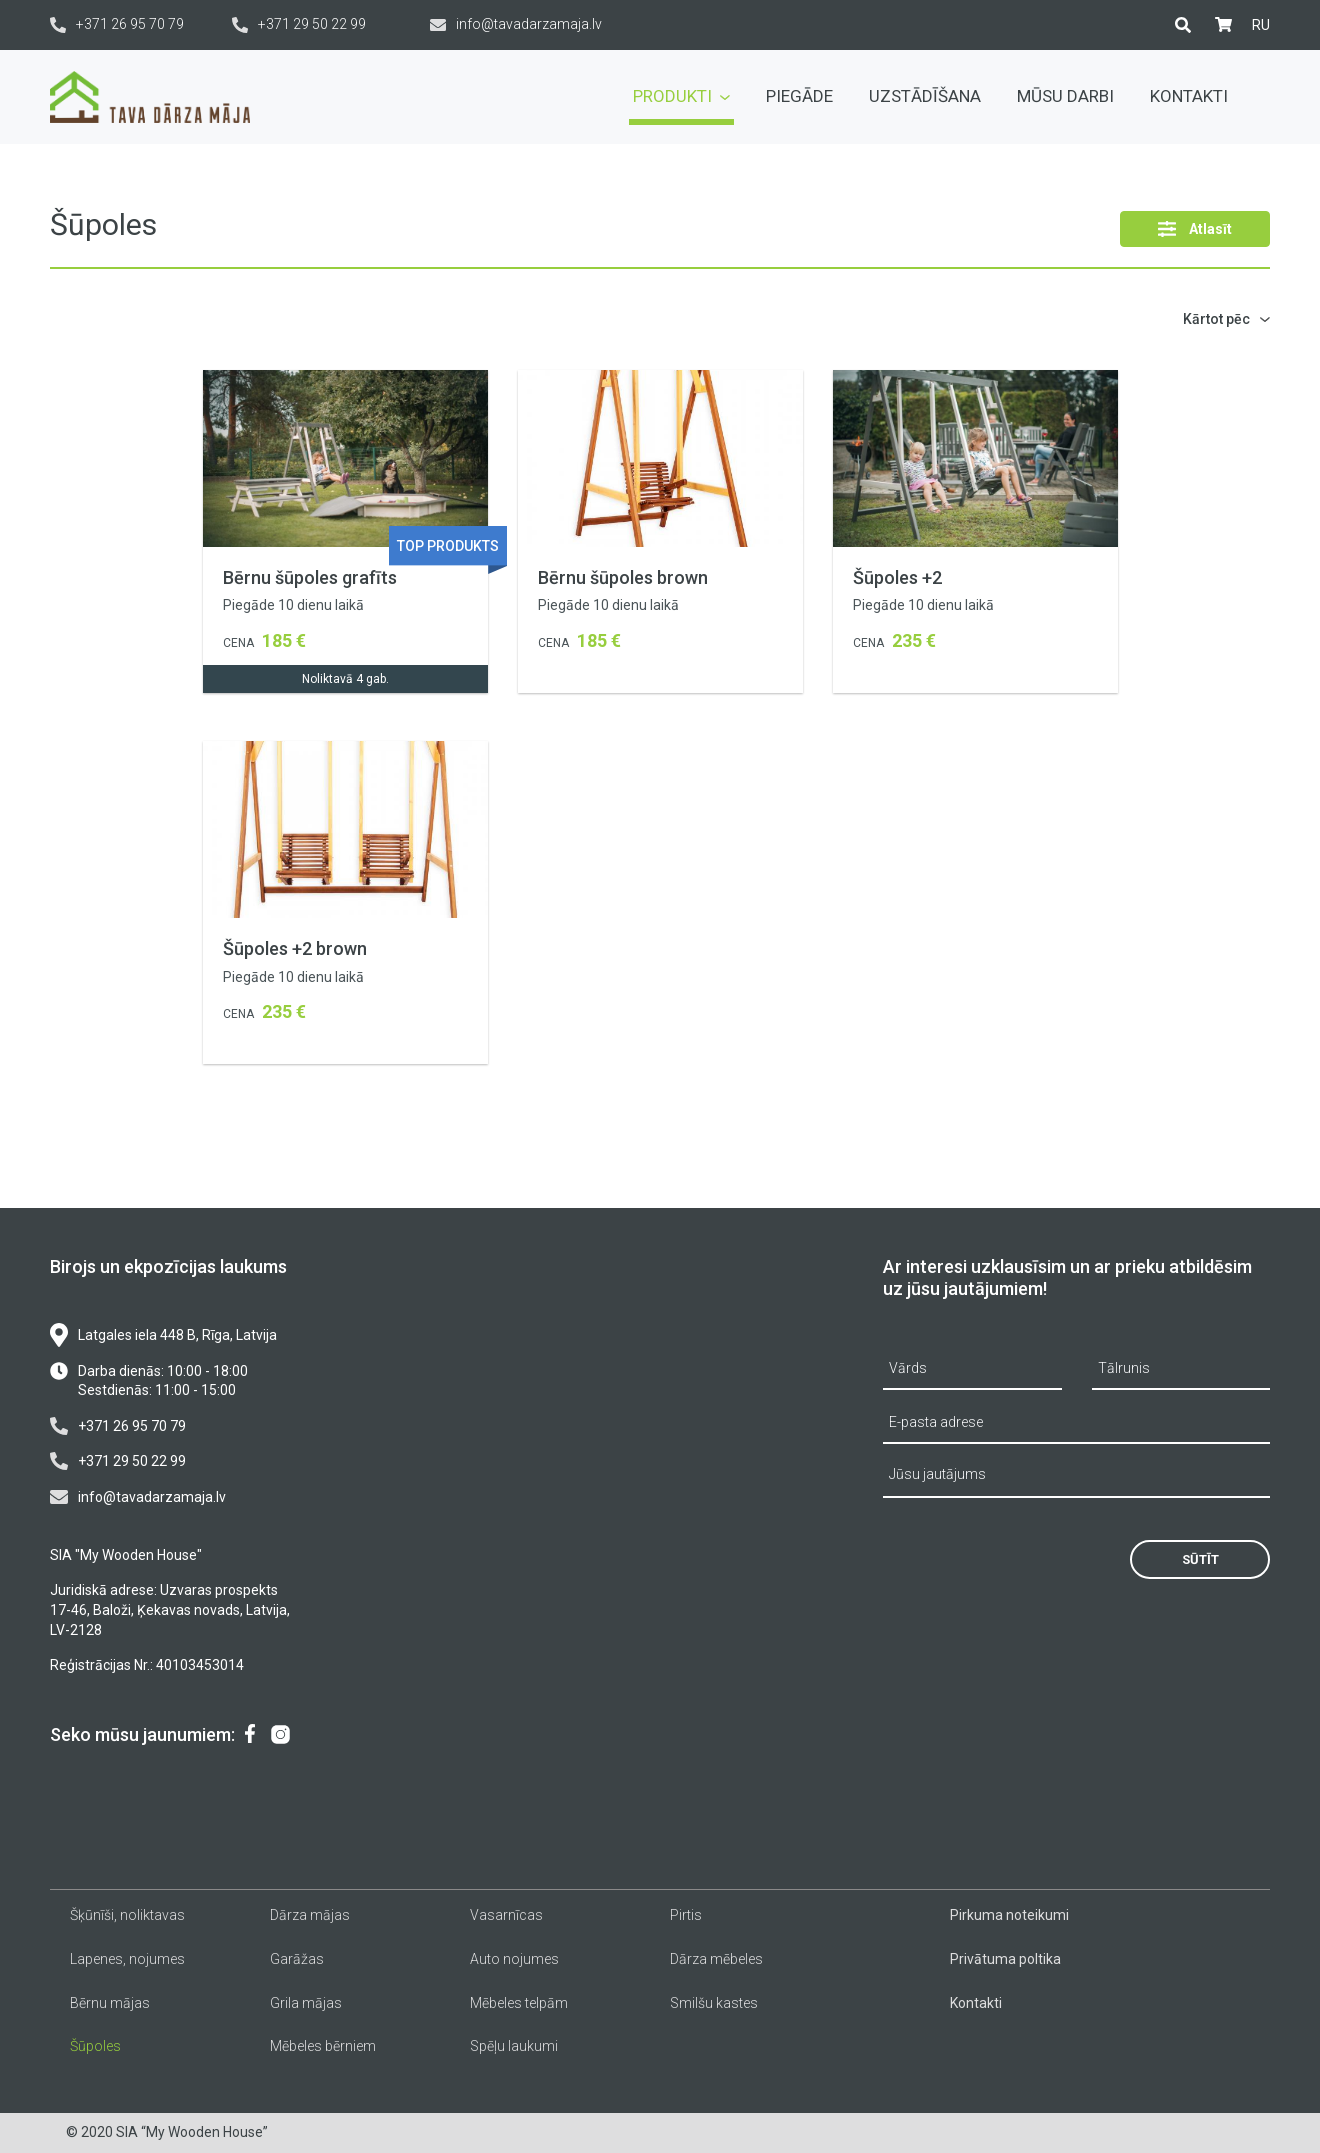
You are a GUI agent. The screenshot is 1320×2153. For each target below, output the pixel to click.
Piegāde (799, 96)
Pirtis (686, 1915)
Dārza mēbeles (716, 1959)
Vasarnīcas (506, 1915)
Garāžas (297, 1959)
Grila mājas (306, 2003)
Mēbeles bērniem (323, 2046)
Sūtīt (1200, 1559)
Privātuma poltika (1005, 1959)
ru (1261, 25)
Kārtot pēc (1216, 319)
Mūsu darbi (1065, 96)
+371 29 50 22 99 (299, 24)
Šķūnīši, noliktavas (127, 1915)
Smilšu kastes (714, 2003)
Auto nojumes (514, 1959)
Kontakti (1189, 96)
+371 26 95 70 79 (117, 24)
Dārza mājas (310, 1915)
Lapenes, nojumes (127, 1959)
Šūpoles (95, 2046)
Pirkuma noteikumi (1009, 1915)
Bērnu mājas (110, 2003)
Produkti (681, 96)
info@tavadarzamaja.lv (516, 24)
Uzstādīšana (925, 96)
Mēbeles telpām (519, 2003)
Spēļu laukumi (514, 2046)
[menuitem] (1261, 25)
